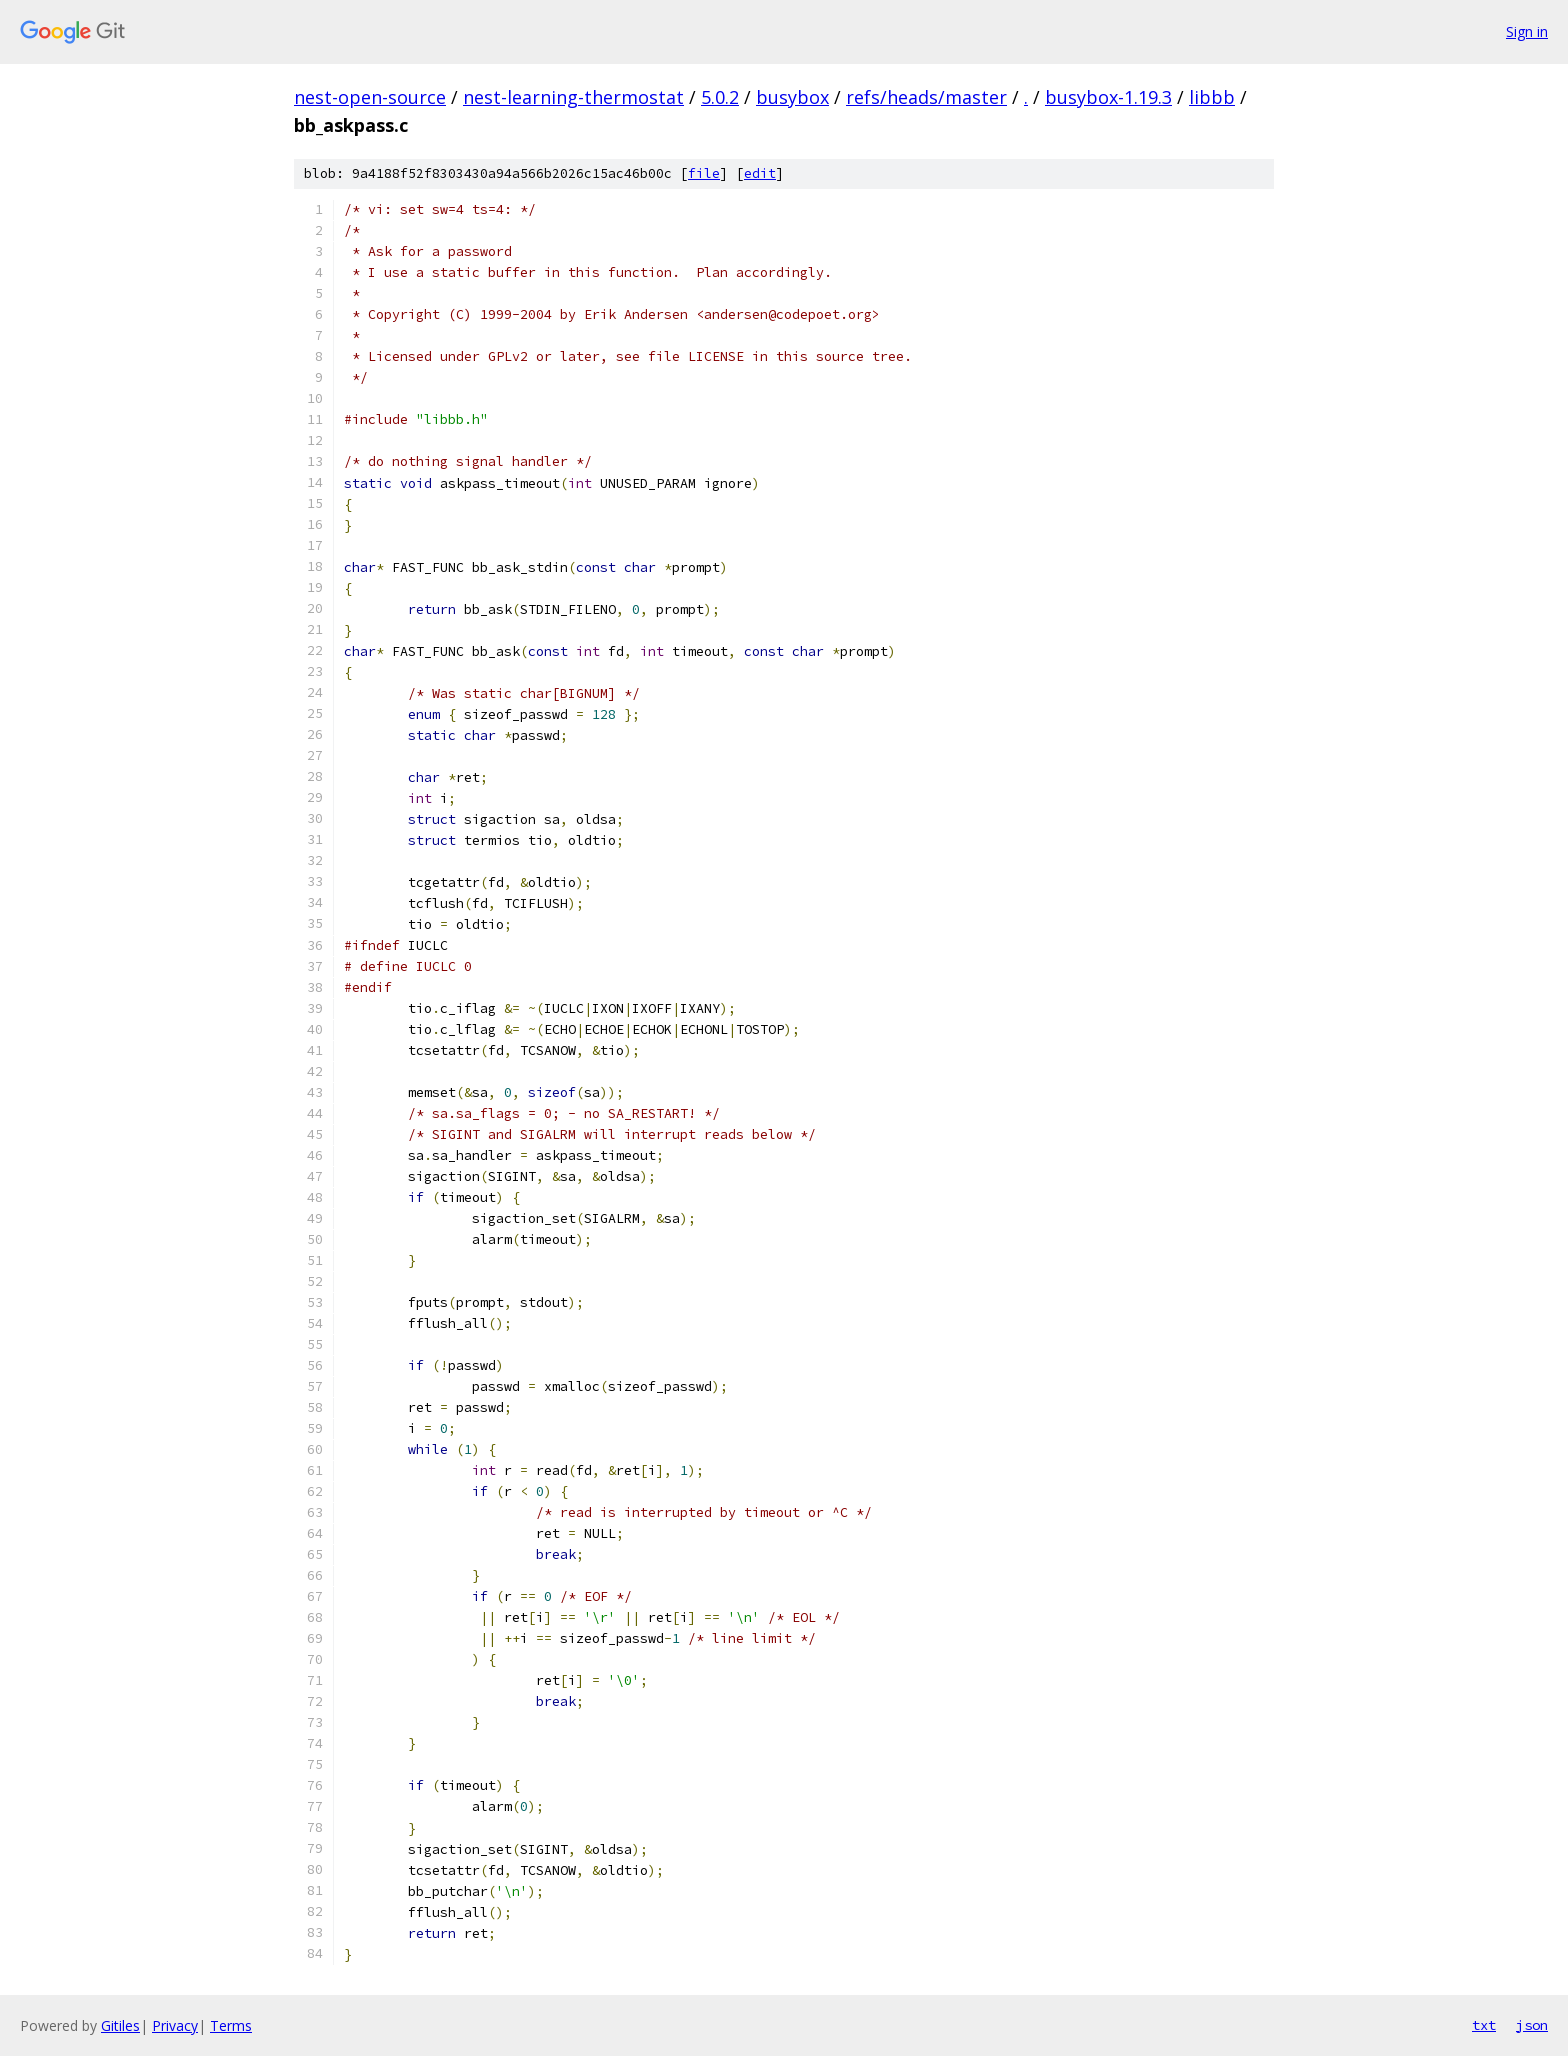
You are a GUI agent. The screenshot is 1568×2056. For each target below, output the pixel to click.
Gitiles (120, 2025)
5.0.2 (720, 97)
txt (1484, 2025)
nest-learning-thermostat (573, 97)
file (704, 173)
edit (760, 173)
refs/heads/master (926, 97)
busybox (792, 97)
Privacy (175, 2025)
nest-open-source (370, 97)
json (1532, 2025)
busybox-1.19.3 (1108, 97)
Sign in (1527, 31)
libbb (1212, 97)
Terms (231, 2025)
